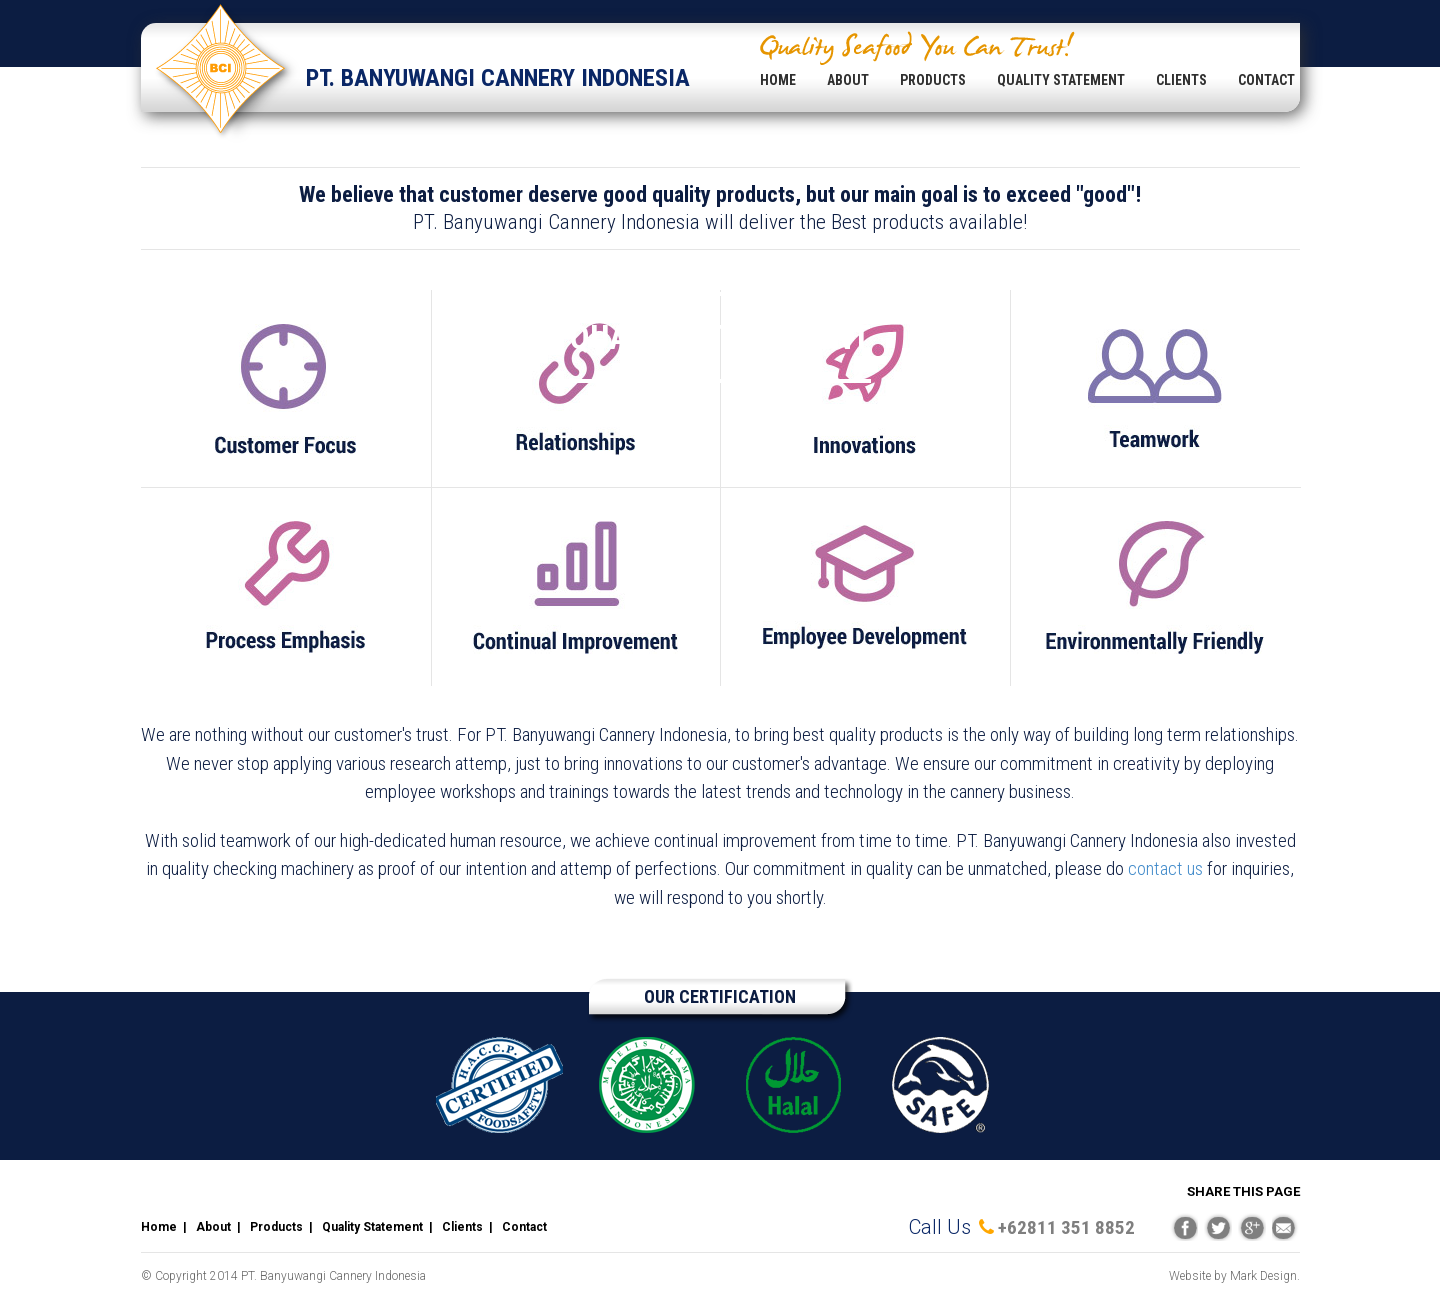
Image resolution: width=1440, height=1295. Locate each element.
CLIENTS (1181, 80)
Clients (462, 1227)
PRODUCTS (933, 80)
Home (159, 1227)
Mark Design (1263, 1276)
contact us (1165, 868)
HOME (778, 80)
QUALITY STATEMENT (1061, 80)
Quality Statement (372, 1227)
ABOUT (848, 80)
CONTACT (1266, 80)
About (213, 1227)
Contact (524, 1227)
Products (276, 1227)
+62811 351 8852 (1057, 1227)
